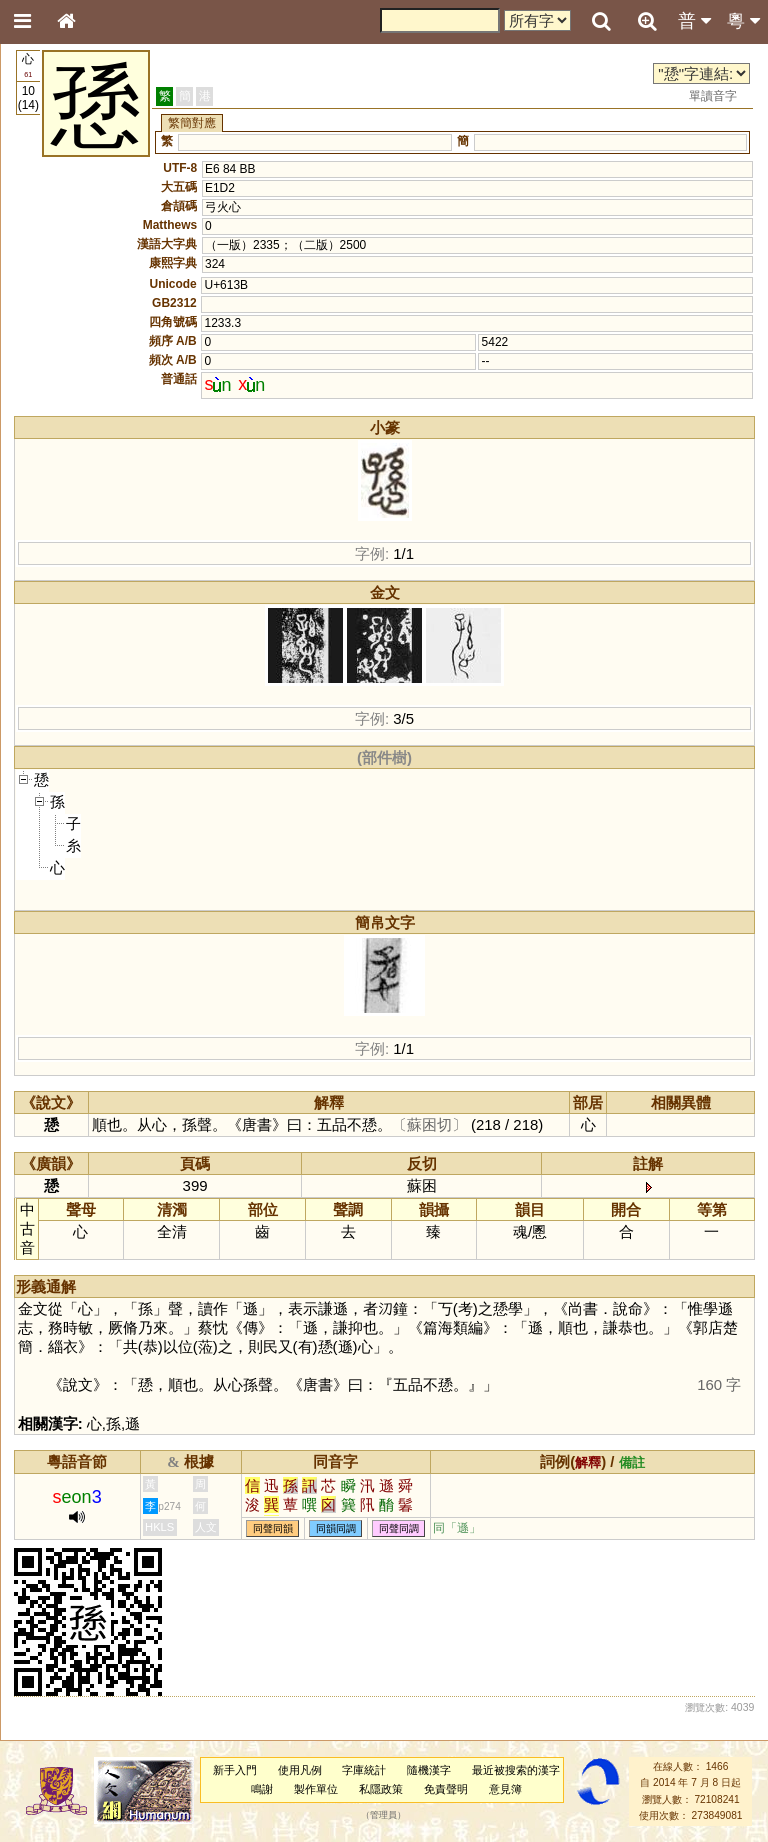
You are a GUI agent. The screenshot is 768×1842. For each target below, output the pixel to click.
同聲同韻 (273, 1528)
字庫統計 (364, 1770)
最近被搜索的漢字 (516, 1770)
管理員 (383, 1816)
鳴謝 (262, 1789)
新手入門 (235, 1770)
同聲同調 (399, 1528)
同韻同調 (336, 1528)
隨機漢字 (429, 1770)
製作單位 (316, 1789)
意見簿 (505, 1789)
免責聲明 (446, 1789)
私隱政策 (381, 1789)
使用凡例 (300, 1770)
